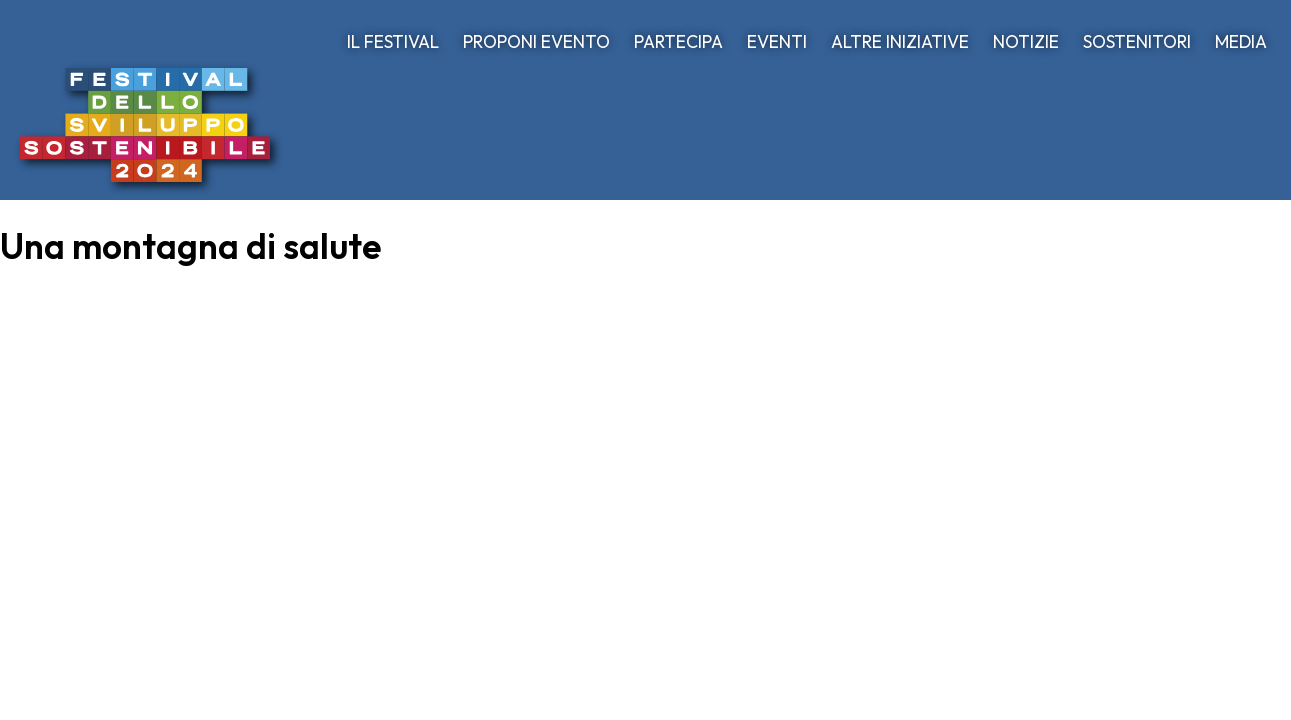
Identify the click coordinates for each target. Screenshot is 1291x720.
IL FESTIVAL (393, 41)
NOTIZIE (1026, 41)
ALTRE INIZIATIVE (900, 41)
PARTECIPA (678, 41)
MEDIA (1241, 41)
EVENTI (777, 41)
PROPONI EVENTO (536, 41)
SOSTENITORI (1137, 41)
